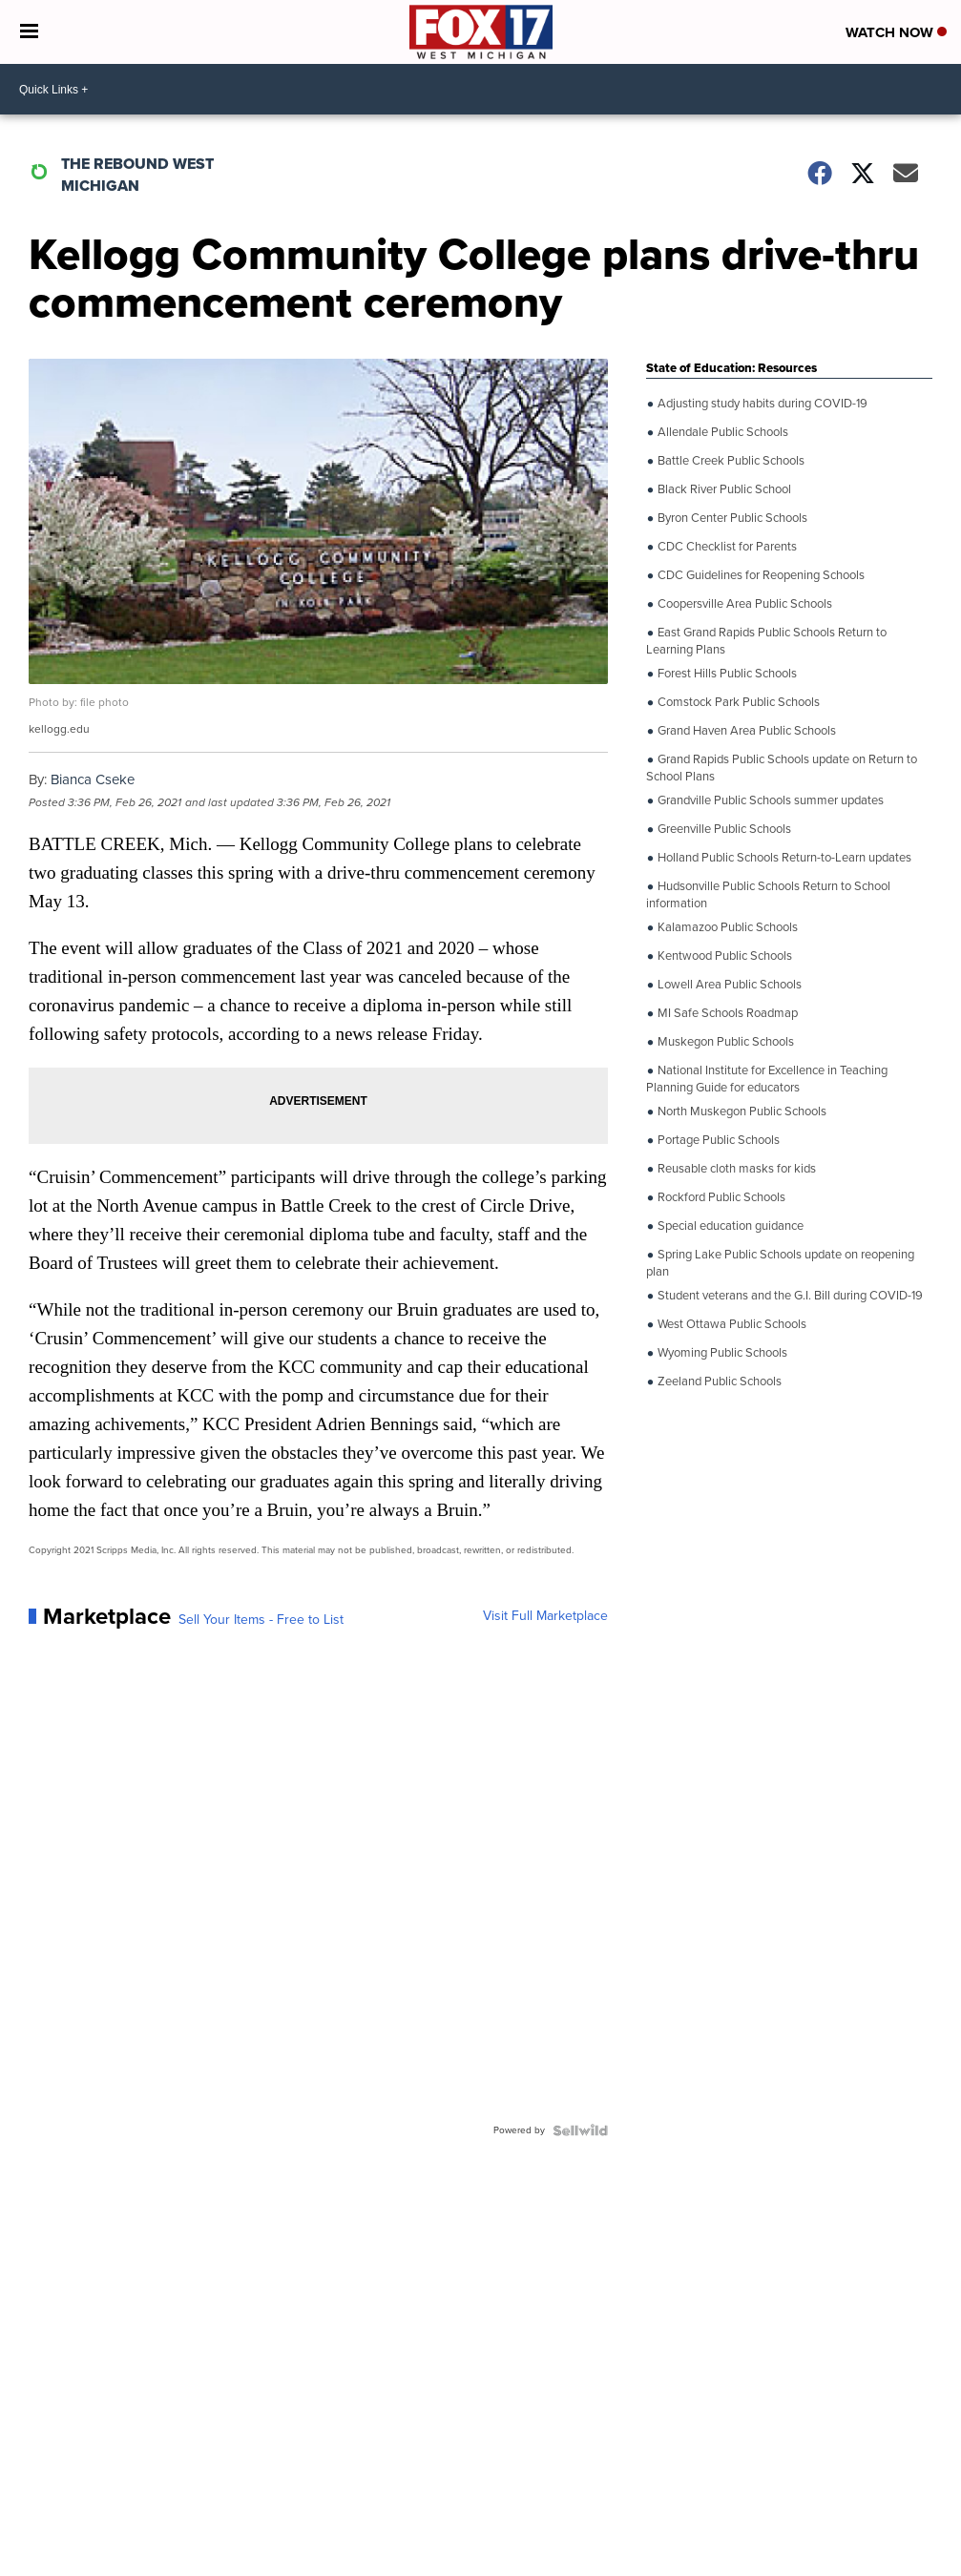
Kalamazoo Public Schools (726, 927)
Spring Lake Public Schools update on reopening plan (780, 1262)
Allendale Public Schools (721, 432)
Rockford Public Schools (720, 1197)
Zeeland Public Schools (718, 1381)
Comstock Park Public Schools (737, 702)
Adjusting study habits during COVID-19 (761, 403)
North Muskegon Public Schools (740, 1111)
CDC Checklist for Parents (726, 546)
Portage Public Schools (717, 1140)
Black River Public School (723, 489)
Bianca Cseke (93, 779)
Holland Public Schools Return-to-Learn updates (783, 857)
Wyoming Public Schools (721, 1352)
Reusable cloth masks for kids (735, 1168)
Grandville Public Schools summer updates (769, 800)
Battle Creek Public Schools (729, 460)
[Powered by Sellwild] (580, 2130)
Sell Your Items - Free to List (261, 1620)
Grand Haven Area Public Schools (745, 730)
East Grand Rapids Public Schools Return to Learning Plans (766, 639)
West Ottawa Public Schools (730, 1324)
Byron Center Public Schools (731, 518)
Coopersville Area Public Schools (743, 604)
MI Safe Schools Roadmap (726, 1013)
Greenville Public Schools (723, 829)
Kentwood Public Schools (723, 956)
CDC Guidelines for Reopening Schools (760, 575)
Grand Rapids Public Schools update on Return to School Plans (781, 766)
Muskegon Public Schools (724, 1041)
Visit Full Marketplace (545, 1616)
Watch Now (896, 32)
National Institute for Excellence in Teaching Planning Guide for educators (767, 1077)
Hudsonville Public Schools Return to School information (768, 893)
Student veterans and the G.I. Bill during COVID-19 (789, 1295)
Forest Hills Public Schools (726, 673)
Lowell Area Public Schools (728, 984)
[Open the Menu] (29, 32)
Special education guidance (729, 1226)
